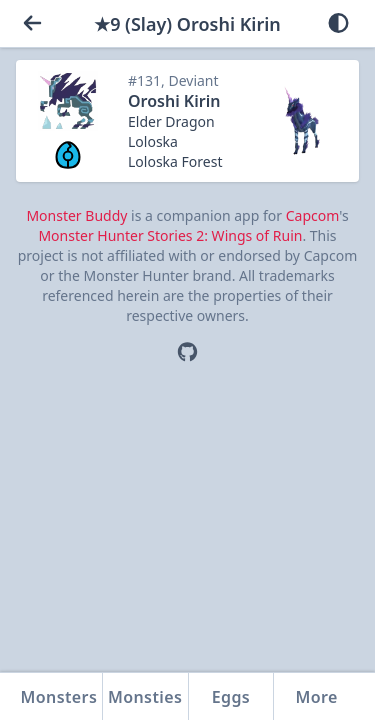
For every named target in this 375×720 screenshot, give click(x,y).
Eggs (231, 697)
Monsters (59, 697)
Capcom (312, 215)
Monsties (145, 697)
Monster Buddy (76, 215)
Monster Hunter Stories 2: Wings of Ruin (170, 235)
